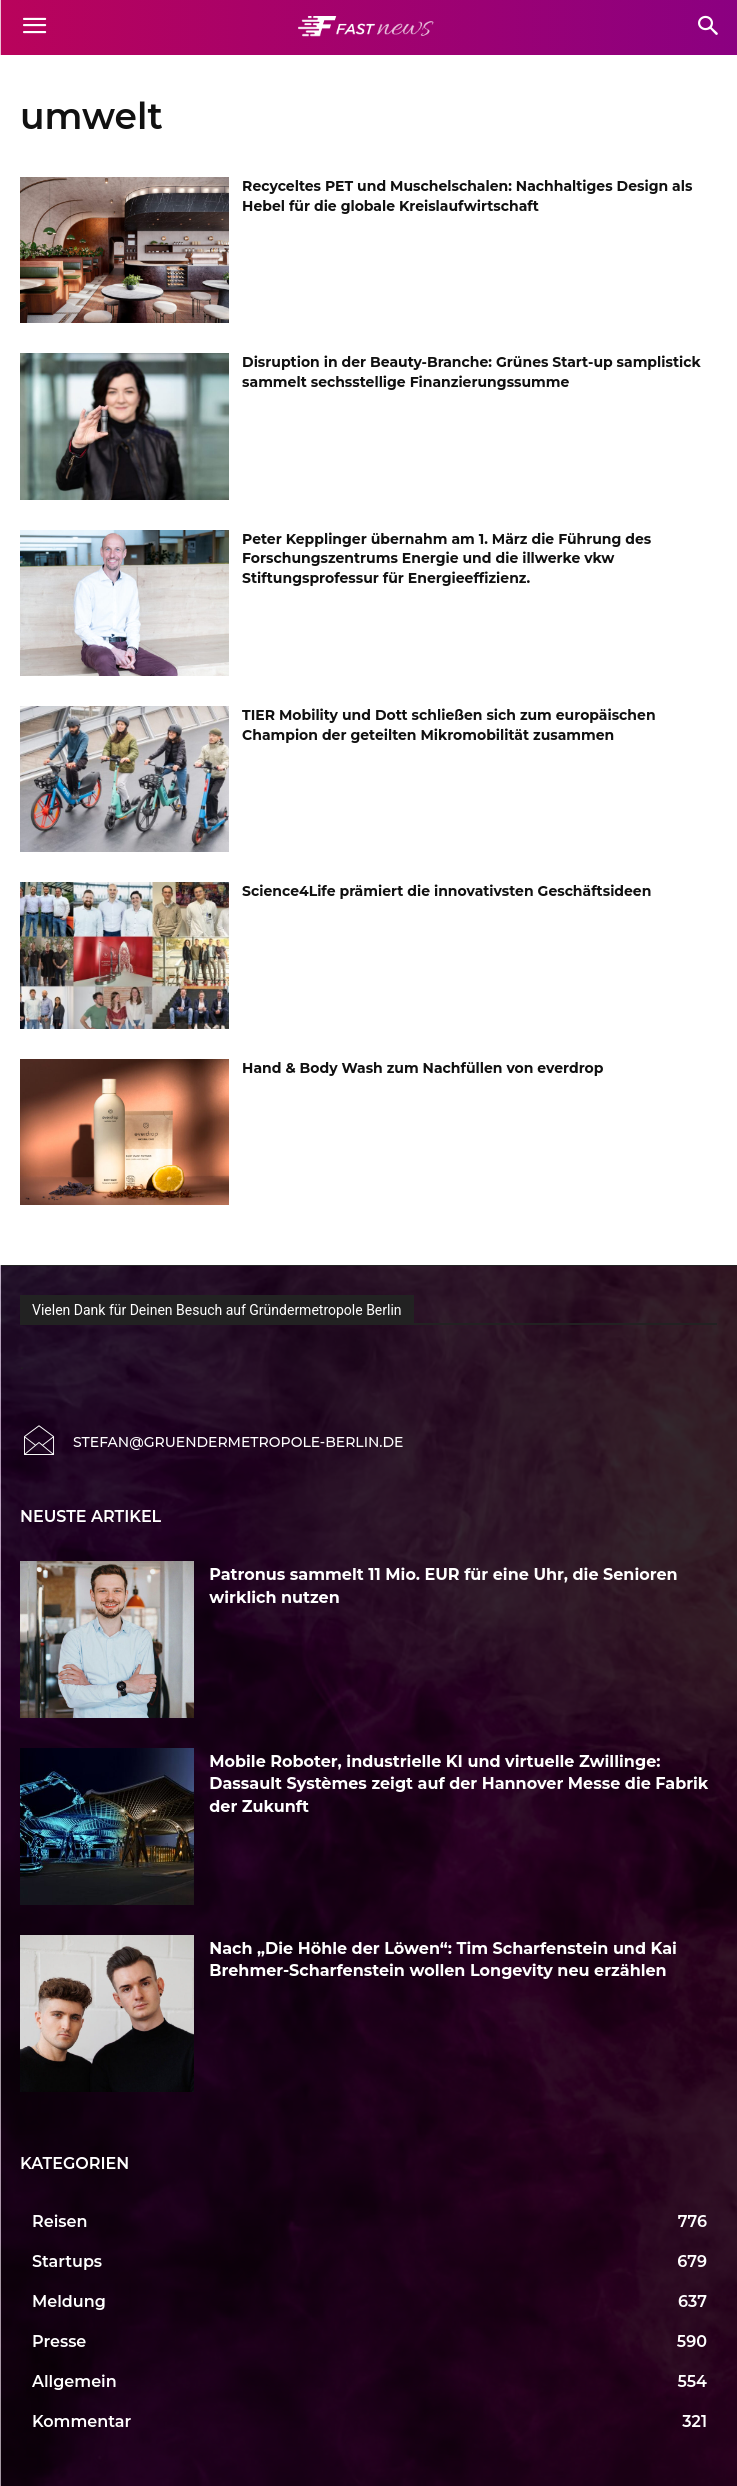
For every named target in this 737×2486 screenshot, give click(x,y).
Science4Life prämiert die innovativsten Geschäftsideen (446, 891)
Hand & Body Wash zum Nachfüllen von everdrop (422, 1068)
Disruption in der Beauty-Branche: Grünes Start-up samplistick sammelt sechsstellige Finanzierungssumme (471, 372)
